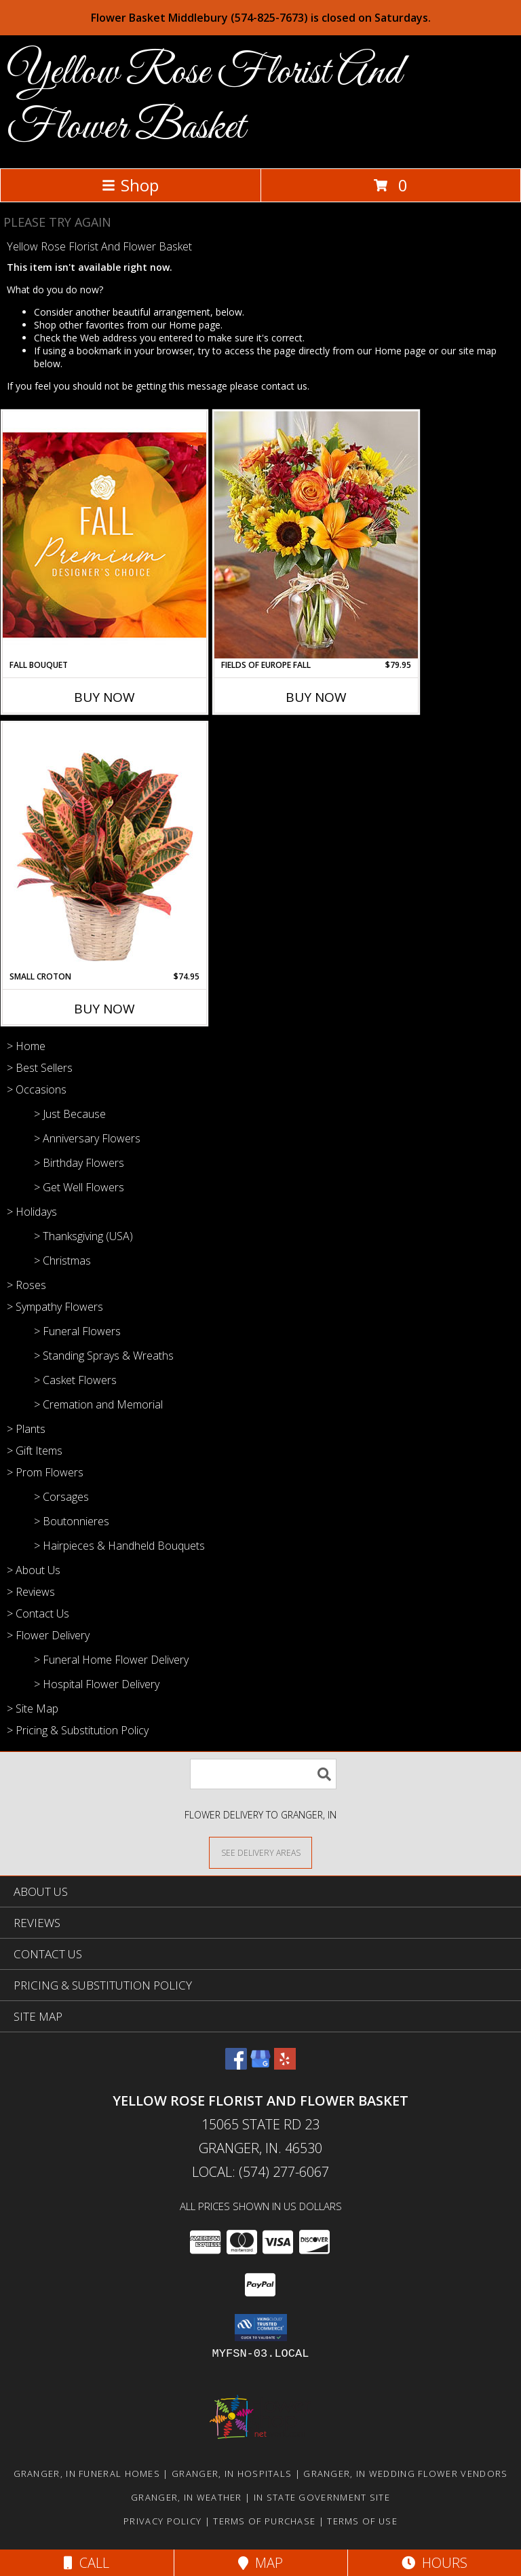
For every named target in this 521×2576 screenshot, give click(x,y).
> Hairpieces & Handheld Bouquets (119, 1545)
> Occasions (36, 1089)
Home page (194, 324)
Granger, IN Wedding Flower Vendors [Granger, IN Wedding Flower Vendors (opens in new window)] (405, 2473)
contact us (284, 385)
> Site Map (32, 1708)
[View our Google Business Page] (260, 2065)
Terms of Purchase (264, 2521)
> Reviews (31, 1591)
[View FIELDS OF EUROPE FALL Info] (316, 534)
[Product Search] (263, 1774)
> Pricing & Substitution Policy (78, 1730)
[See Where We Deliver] (260, 1852)
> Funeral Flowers (77, 1331)
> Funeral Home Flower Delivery (111, 1659)
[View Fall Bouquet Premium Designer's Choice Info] (104, 534)
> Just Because (70, 1113)
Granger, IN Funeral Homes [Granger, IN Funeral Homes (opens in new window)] (87, 2473)
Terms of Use (362, 2521)
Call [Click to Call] (86, 2563)
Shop (130, 185)
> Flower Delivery (48, 1635)
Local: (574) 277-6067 (260, 2172)
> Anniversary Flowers (87, 1138)
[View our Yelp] (285, 2065)
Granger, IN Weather (186, 2497)
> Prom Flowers (45, 1472)
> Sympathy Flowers (55, 1306)
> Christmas (62, 1260)
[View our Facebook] (236, 2065)
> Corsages (61, 1496)
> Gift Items (34, 1450)
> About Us (33, 1570)
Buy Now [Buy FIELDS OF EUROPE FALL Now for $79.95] (316, 697)
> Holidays (32, 1211)
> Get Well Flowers (79, 1187)
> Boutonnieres (71, 1521)
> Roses (26, 1284)
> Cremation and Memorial (98, 1404)
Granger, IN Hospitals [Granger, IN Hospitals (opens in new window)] (232, 2473)
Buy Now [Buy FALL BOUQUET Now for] (104, 697)
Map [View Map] (260, 2563)
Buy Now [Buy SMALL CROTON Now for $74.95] (104, 1009)
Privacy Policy (162, 2521)
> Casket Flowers (75, 1380)
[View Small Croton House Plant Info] (104, 846)
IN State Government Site (322, 2497)
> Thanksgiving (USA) (83, 1236)
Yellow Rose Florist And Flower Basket (204, 100)
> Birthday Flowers (79, 1162)
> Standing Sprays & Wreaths (104, 1355)
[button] (261, 2327)
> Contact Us (38, 1613)
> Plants (26, 1428)
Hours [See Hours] (434, 2563)
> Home (26, 1046)
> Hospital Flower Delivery (96, 1684)
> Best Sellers (40, 1067)
